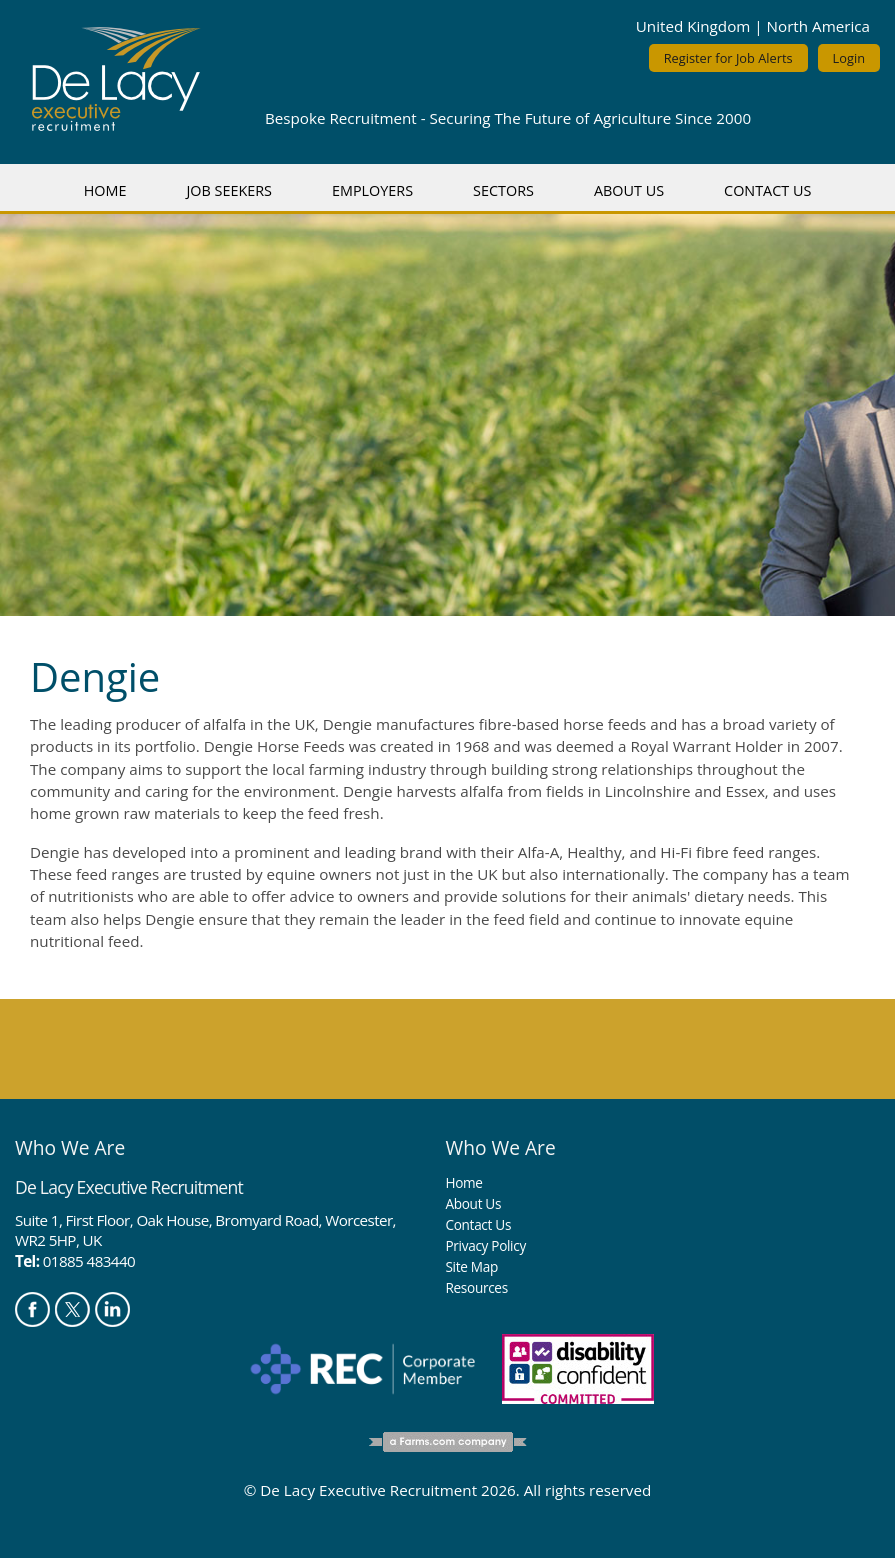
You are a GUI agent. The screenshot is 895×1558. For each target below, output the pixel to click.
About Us (629, 190)
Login (849, 58)
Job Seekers (229, 190)
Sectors (503, 190)
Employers (372, 190)
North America (818, 26)
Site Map (471, 1266)
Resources (476, 1287)
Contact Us (767, 190)
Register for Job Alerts (728, 58)
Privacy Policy (485, 1245)
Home (105, 190)
